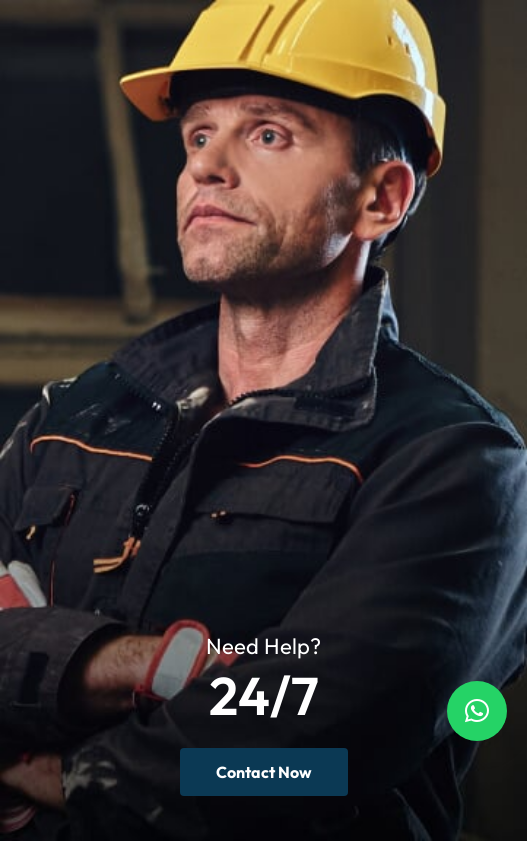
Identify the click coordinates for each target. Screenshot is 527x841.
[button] (477, 711)
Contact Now (264, 772)
